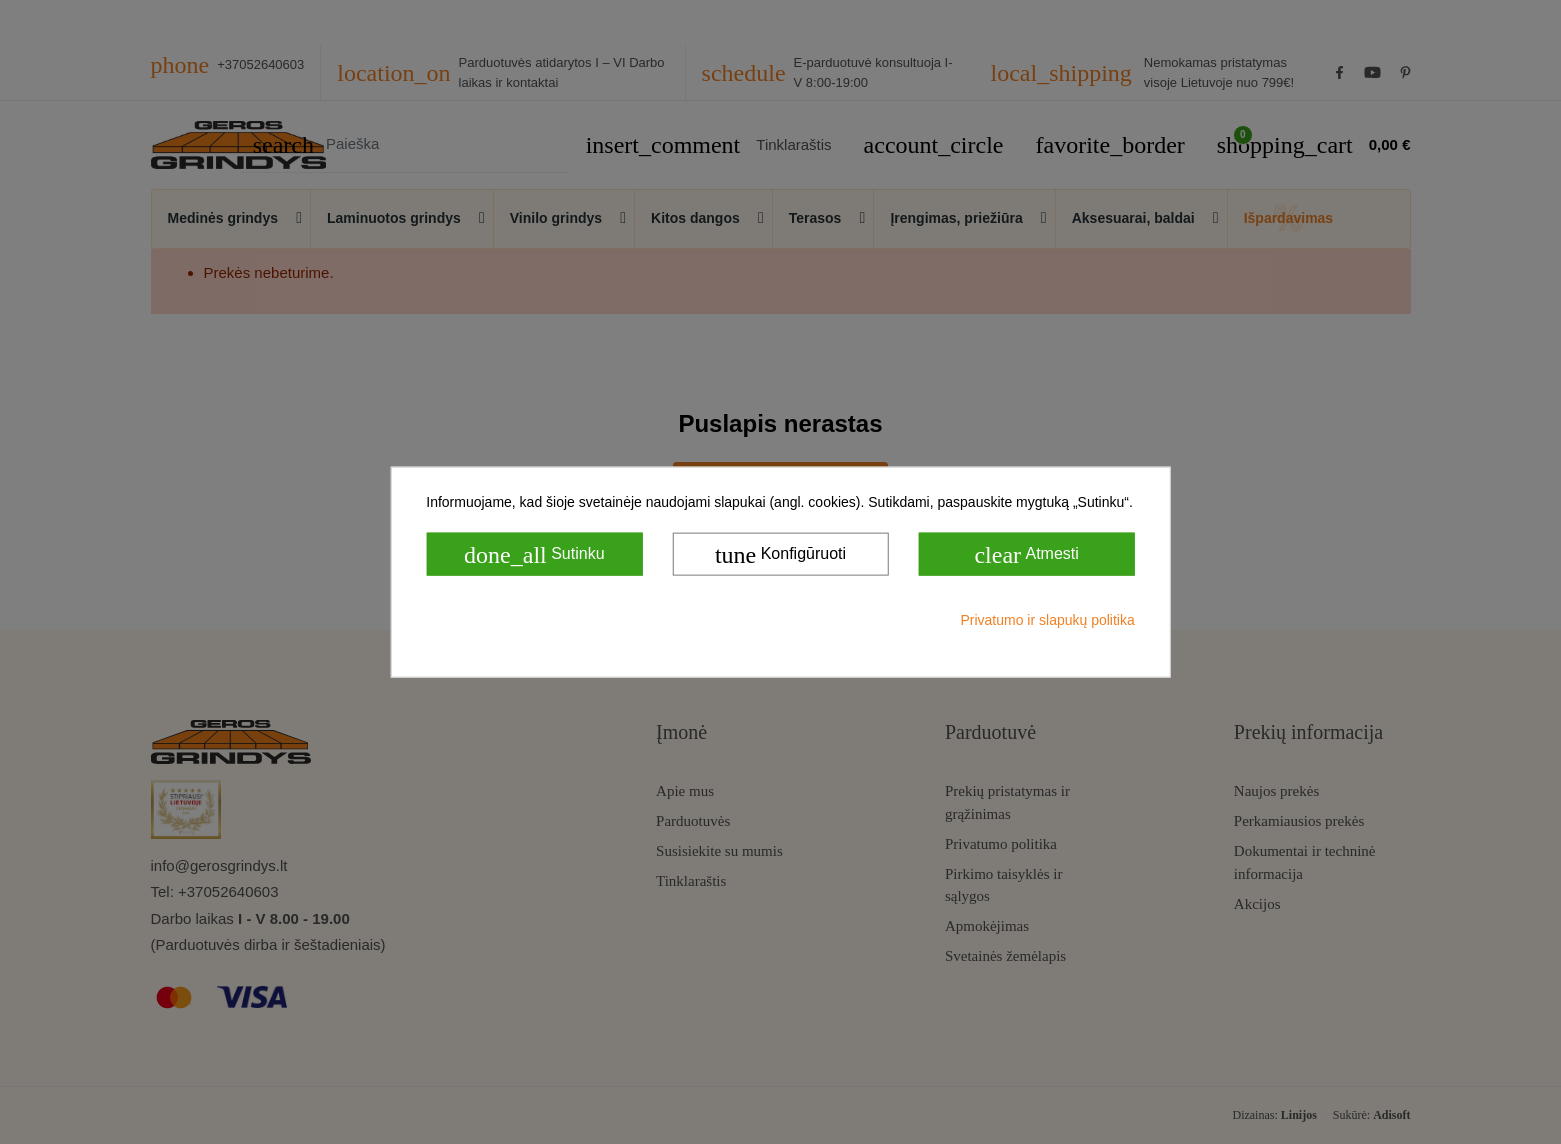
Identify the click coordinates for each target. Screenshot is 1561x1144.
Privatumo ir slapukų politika (1047, 619)
